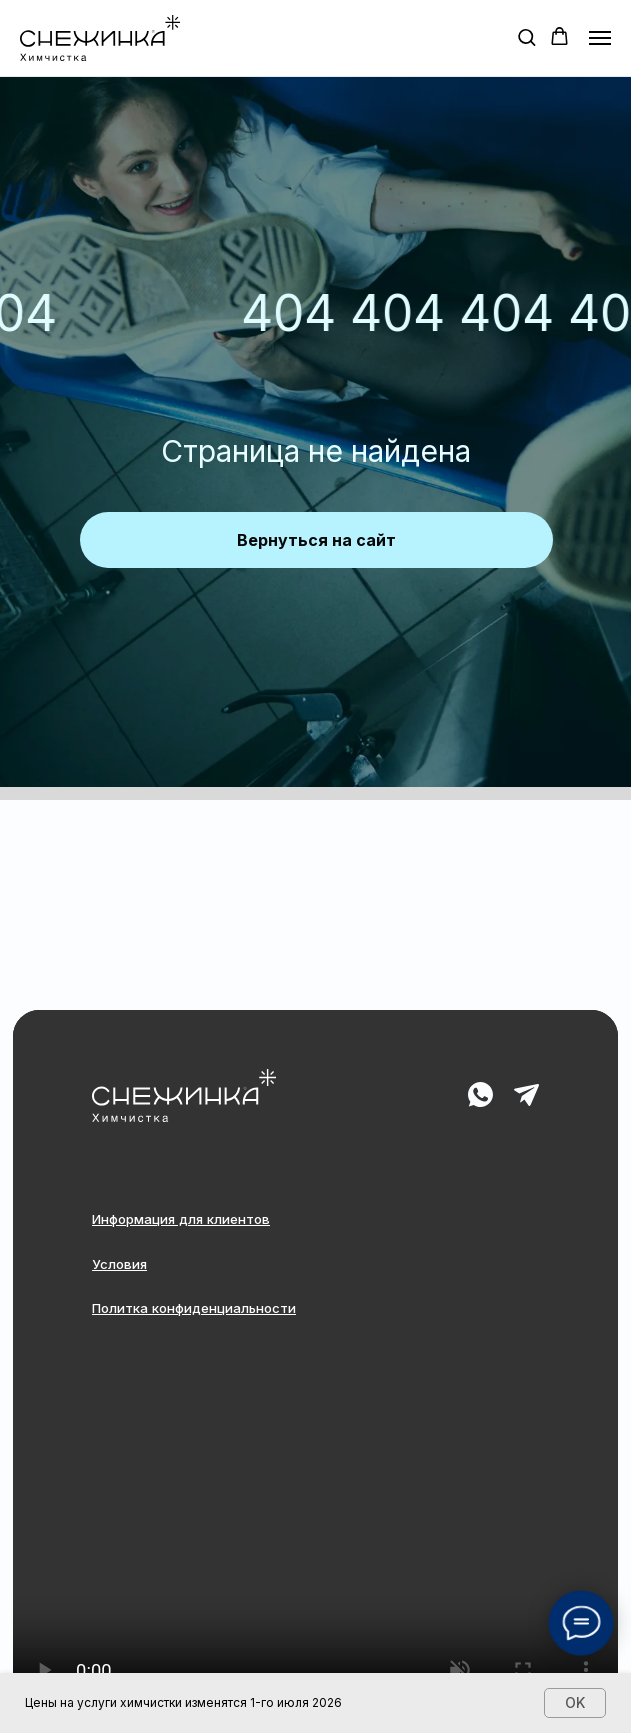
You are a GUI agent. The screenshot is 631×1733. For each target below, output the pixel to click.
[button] (526, 36)
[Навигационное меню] (600, 38)
